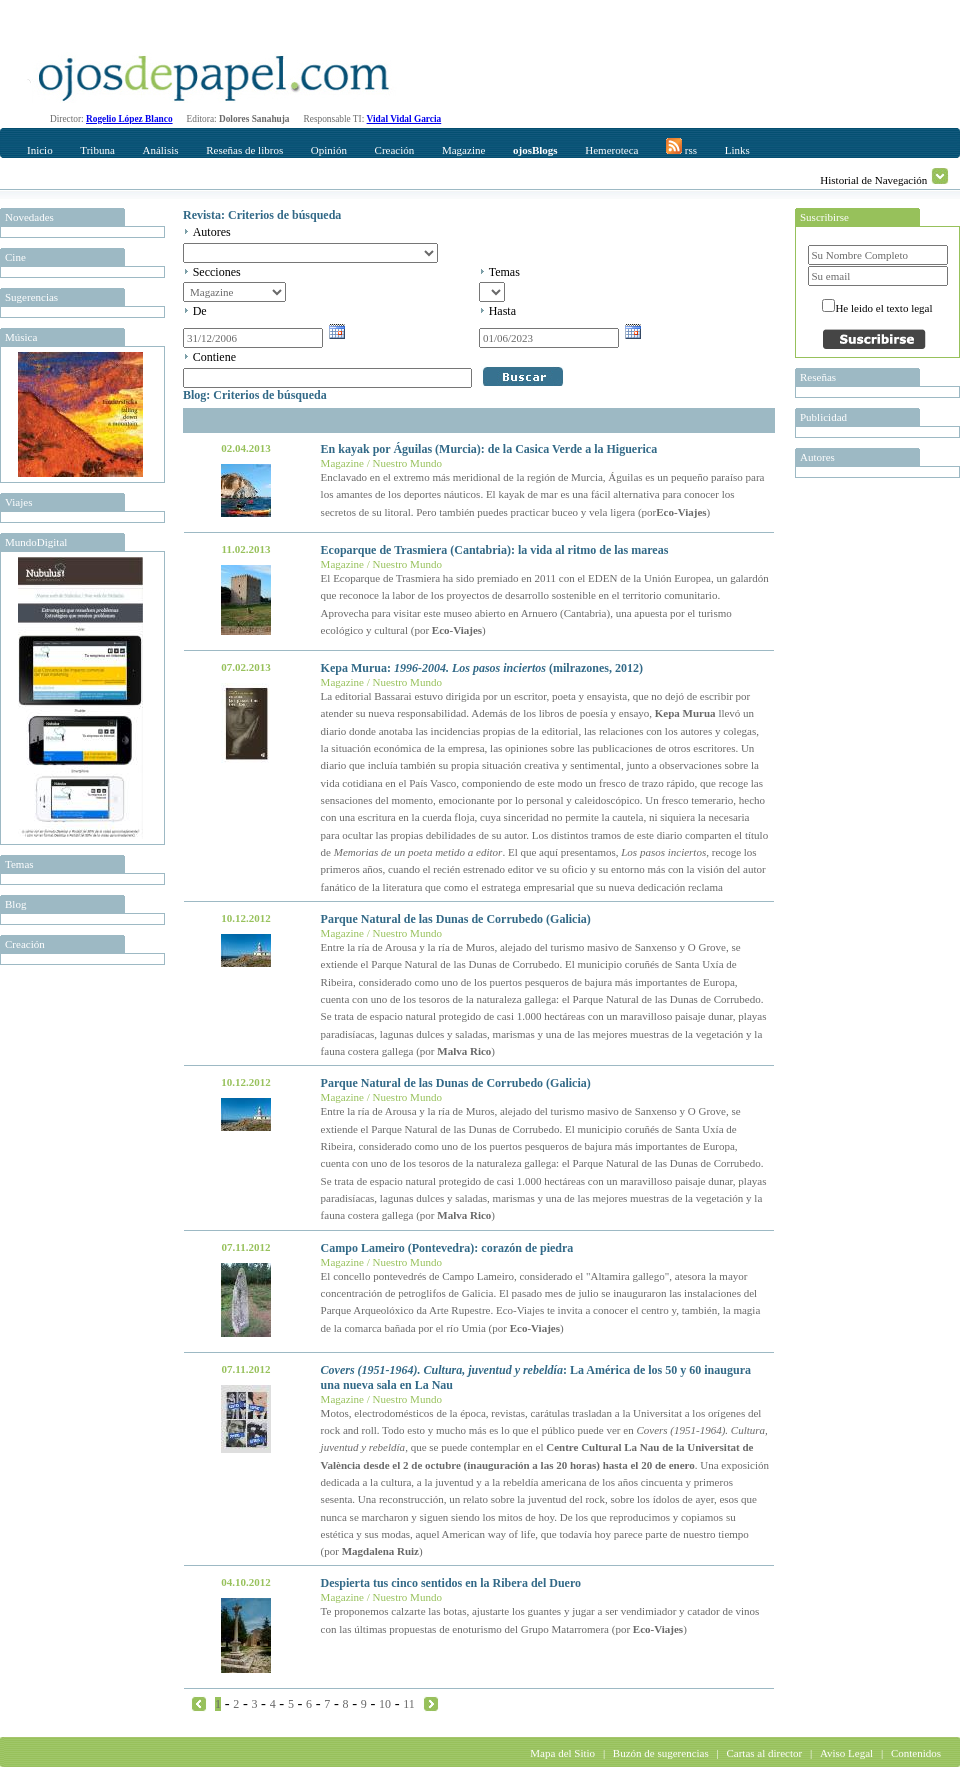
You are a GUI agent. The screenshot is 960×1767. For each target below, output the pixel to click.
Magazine (463, 150)
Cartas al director (764, 1753)
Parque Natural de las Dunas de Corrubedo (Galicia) (456, 919)
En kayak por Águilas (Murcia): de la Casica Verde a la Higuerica (489, 449)
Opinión (329, 150)
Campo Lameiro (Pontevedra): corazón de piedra (447, 1248)
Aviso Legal (846, 1753)
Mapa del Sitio (562, 1753)
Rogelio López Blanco (129, 119)
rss (681, 147)
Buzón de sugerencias (661, 1753)
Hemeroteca (611, 150)
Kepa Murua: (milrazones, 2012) (482, 668)
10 (385, 1704)
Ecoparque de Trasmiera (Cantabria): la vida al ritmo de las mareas (495, 550)
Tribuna (97, 150)
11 (409, 1704)
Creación (395, 150)
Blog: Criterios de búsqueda (255, 395)
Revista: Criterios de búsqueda (262, 215)
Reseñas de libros (244, 150)
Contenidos (916, 1753)
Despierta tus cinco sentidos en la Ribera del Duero (451, 1583)
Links (737, 150)
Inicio (40, 150)
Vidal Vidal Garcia (404, 119)
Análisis (160, 150)
